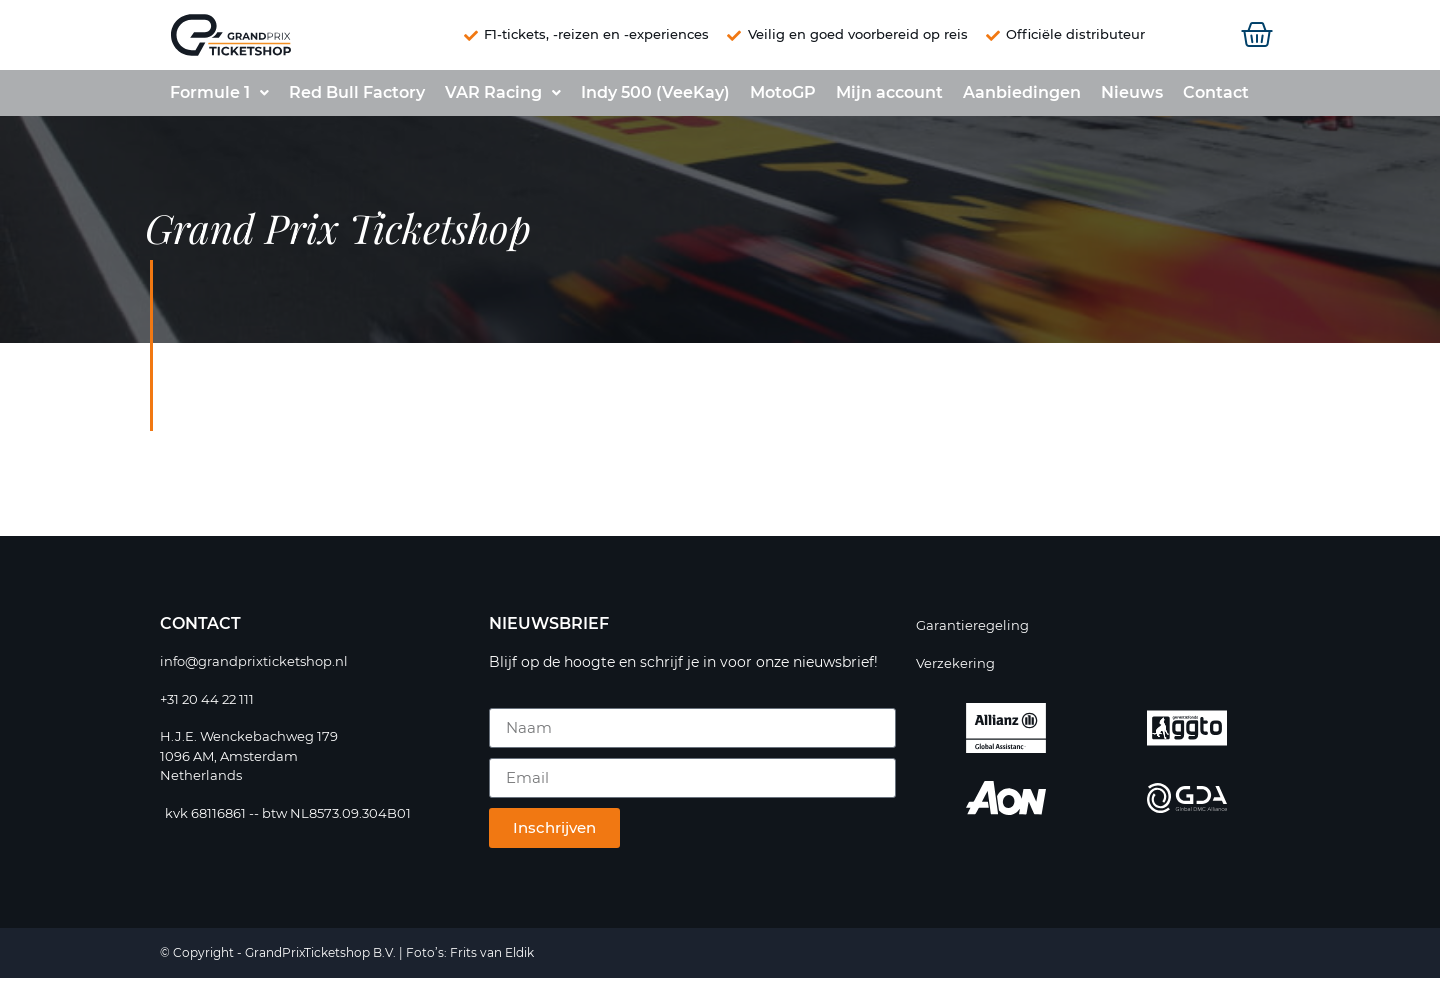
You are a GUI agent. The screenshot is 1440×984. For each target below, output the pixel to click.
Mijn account (889, 98)
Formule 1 (219, 98)
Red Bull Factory (357, 98)
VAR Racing (503, 98)
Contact (1216, 98)
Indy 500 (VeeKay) (655, 98)
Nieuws (1132, 98)
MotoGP (783, 98)
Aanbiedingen (1022, 98)
